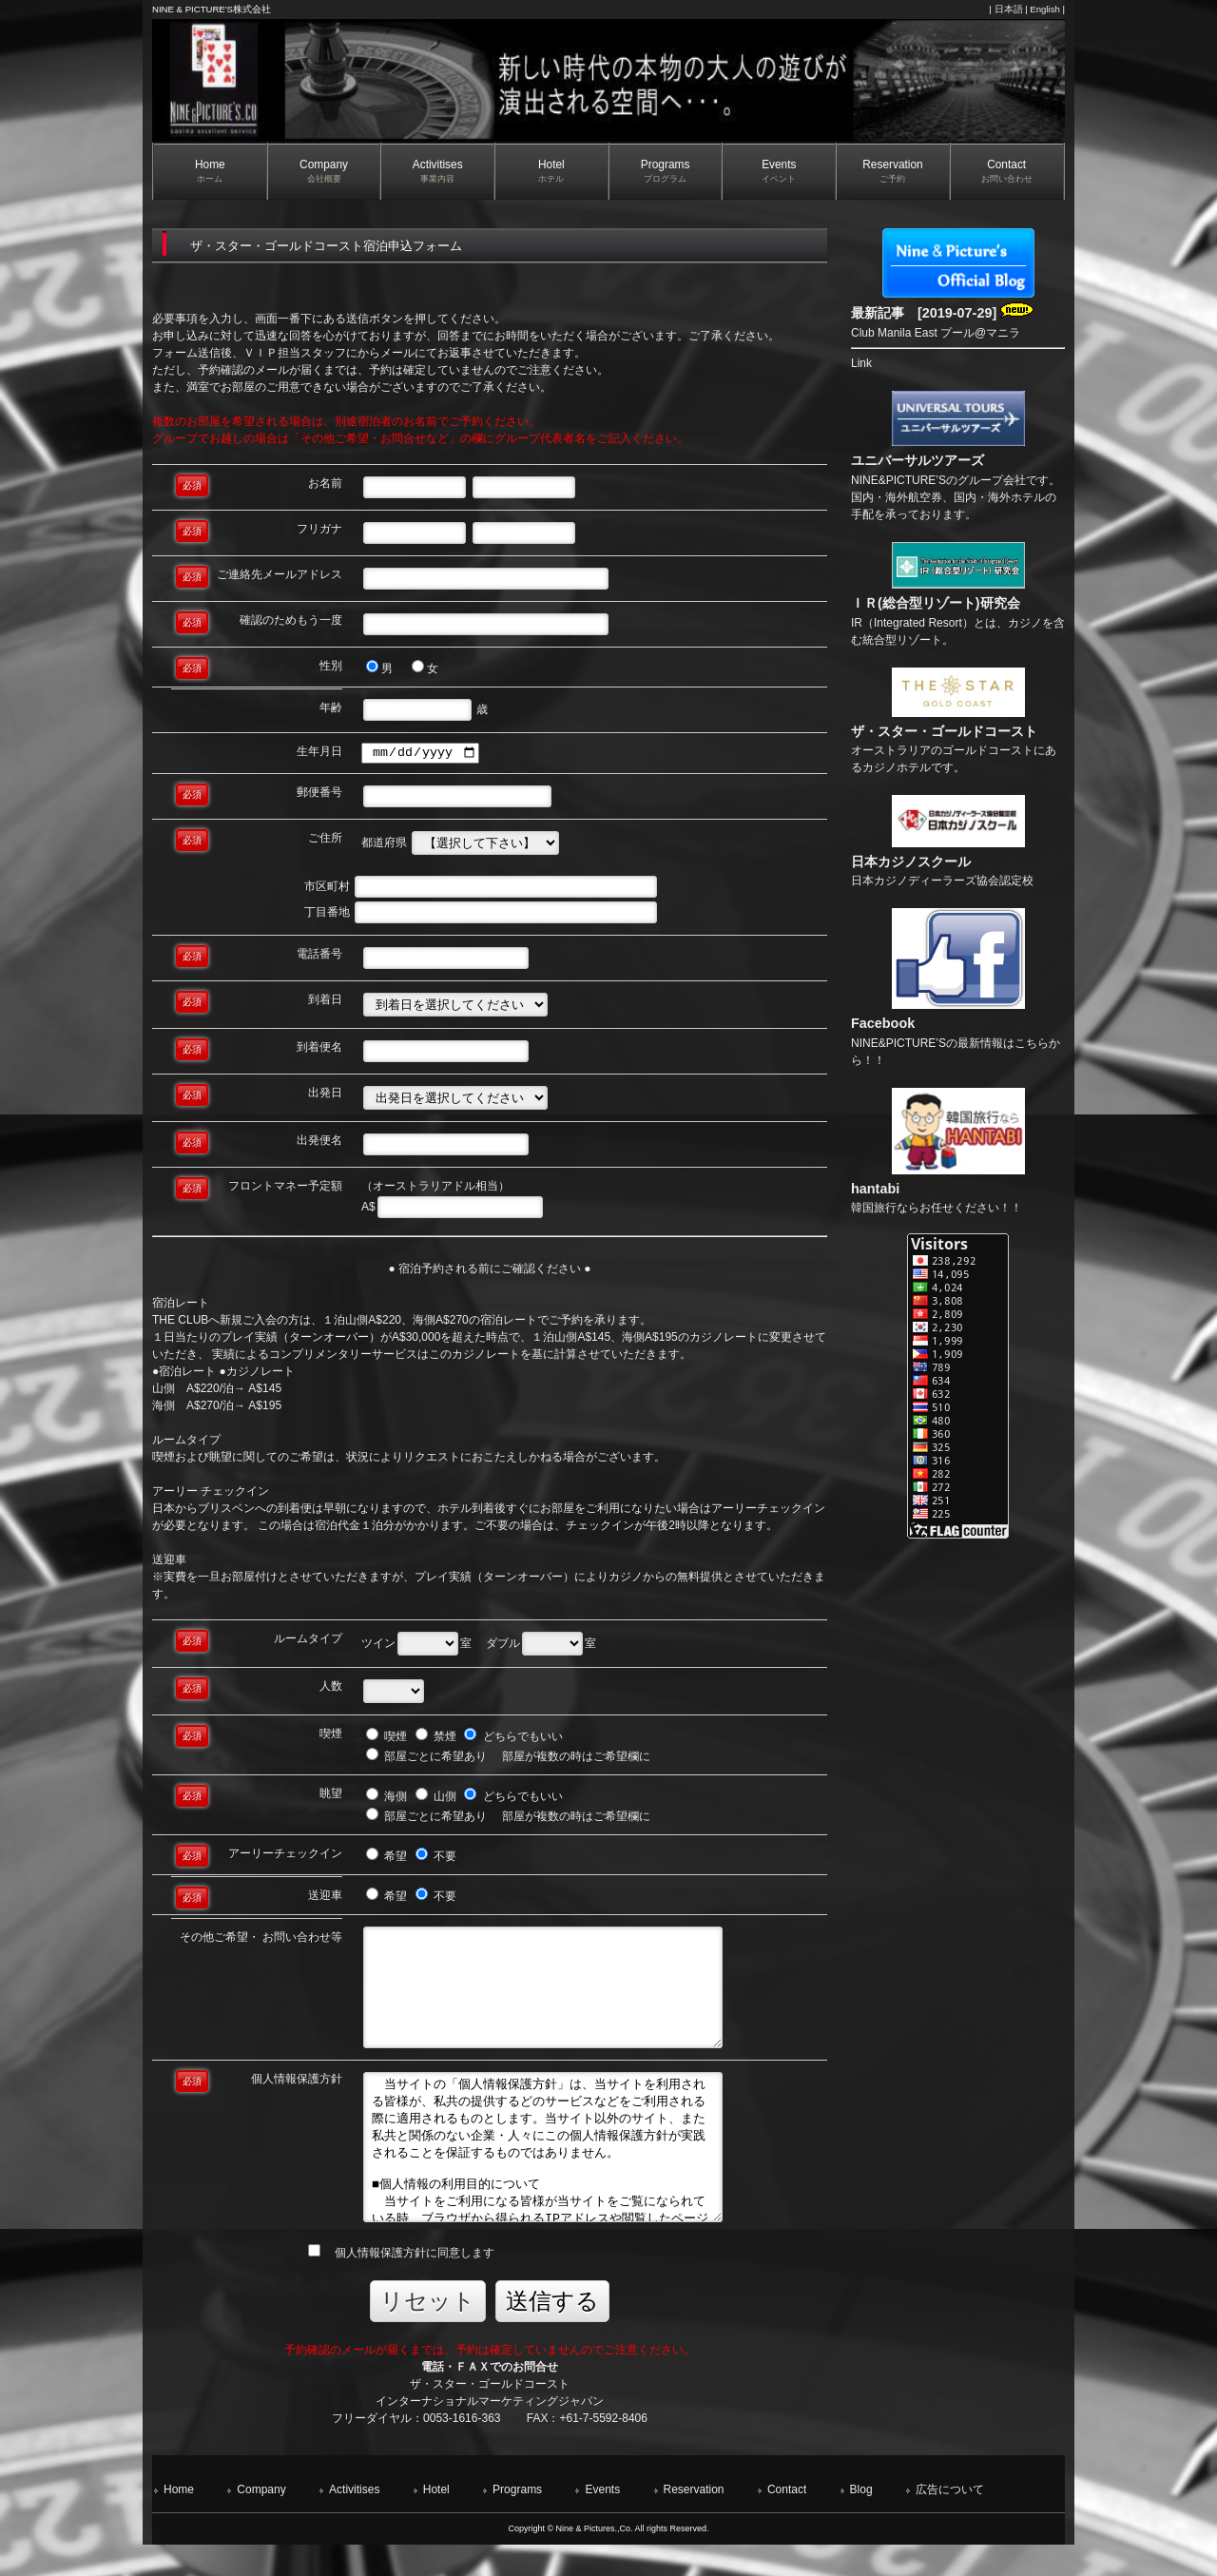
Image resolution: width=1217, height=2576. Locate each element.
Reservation (694, 2520)
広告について (950, 2520)
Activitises (354, 2520)
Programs (517, 2520)
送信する (552, 2331)
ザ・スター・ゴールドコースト (944, 731)
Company (261, 2520)
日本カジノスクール (911, 861)
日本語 (1009, 9)
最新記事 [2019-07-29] (942, 312)
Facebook (883, 1023)
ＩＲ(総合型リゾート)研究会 (935, 602)
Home (179, 2520)
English (1044, 9)
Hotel (436, 2520)
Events (602, 2520)
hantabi (875, 1188)
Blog (861, 2520)
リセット (427, 2331)
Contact (786, 2520)
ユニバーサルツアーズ (917, 460)
